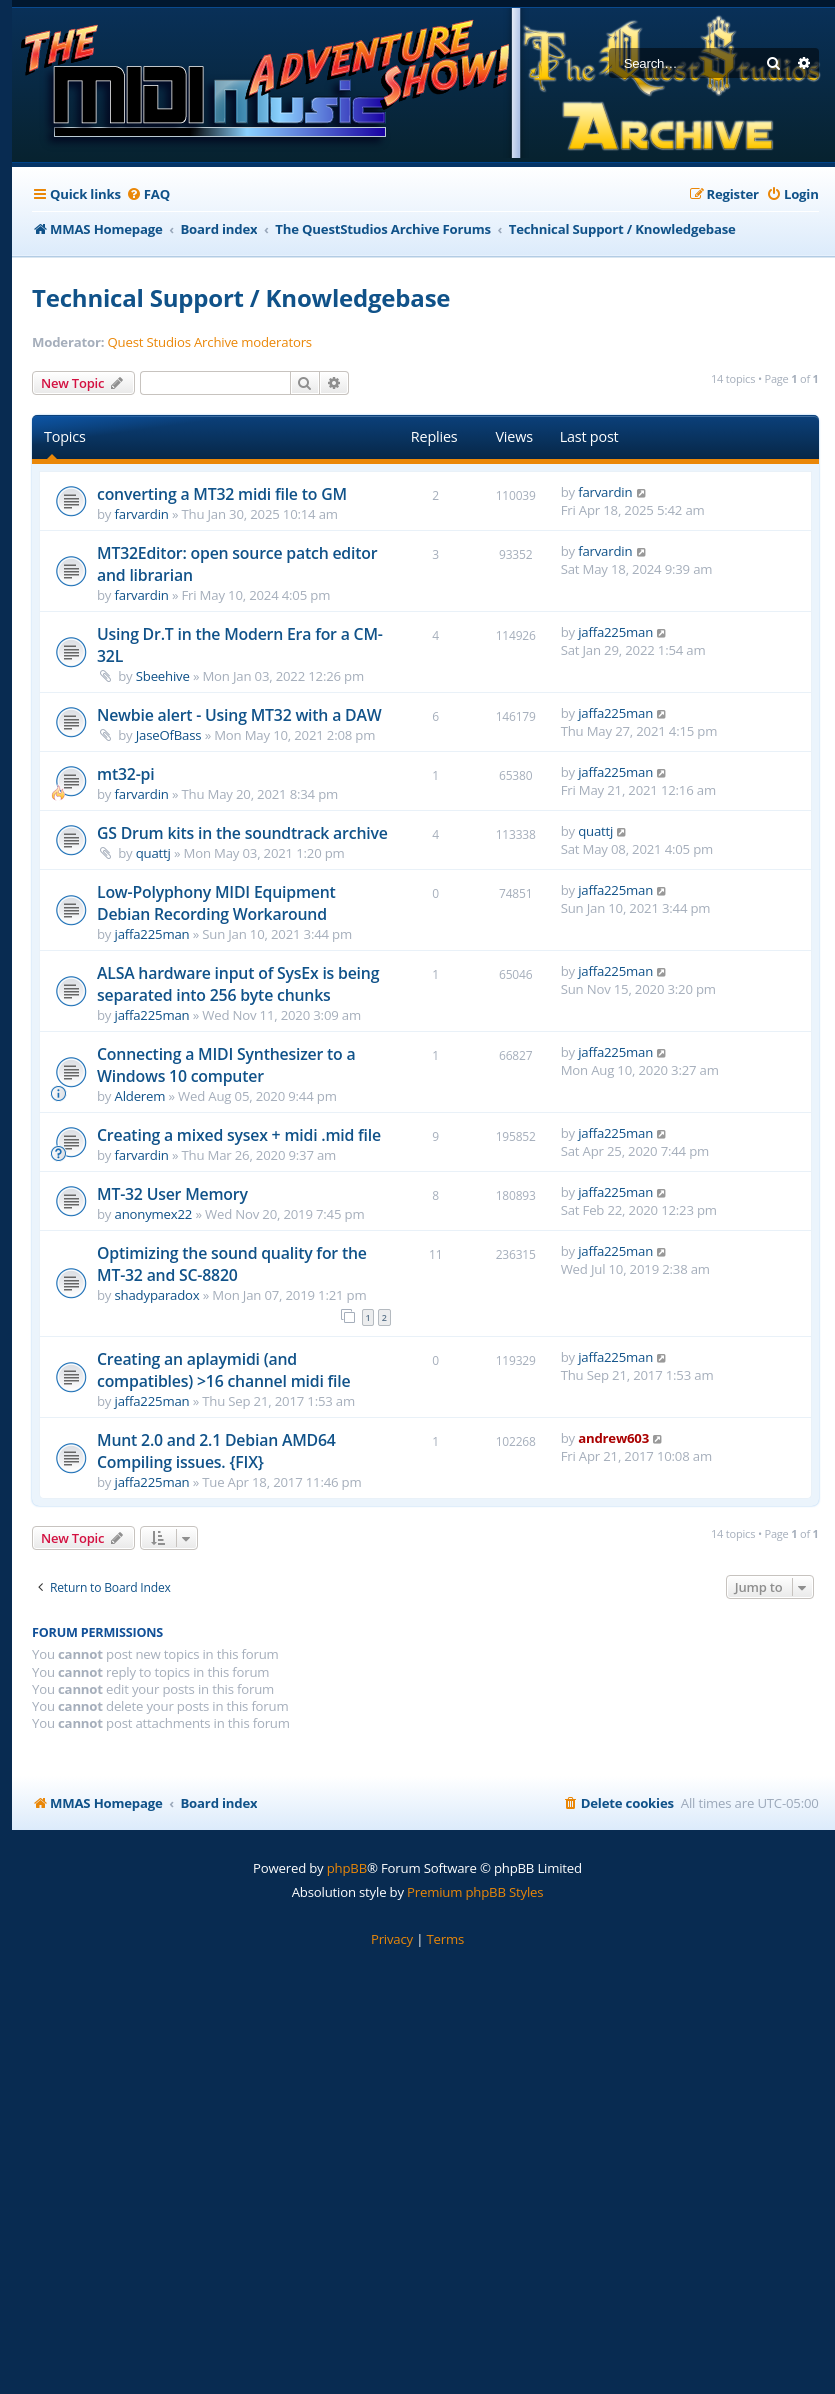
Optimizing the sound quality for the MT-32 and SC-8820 (232, 1264)
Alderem (140, 1096)
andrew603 (613, 1438)
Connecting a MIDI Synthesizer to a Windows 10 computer (226, 1065)
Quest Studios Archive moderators (210, 342)
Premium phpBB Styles (475, 1892)
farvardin (142, 514)
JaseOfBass (169, 735)
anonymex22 (154, 1214)
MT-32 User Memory (172, 1194)
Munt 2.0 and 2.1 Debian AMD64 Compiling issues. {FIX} (216, 1451)
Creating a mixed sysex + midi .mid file (239, 1135)
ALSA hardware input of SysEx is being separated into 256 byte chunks (238, 984)
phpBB (347, 1868)
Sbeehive (163, 676)
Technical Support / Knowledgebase (241, 297)
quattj (153, 853)
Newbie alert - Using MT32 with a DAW (239, 715)
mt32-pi (125, 774)
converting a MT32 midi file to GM (222, 494)
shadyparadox (157, 1295)
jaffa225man (615, 632)
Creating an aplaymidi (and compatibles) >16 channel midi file (223, 1370)
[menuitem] (148, 194)
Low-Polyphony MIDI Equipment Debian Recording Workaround (216, 903)
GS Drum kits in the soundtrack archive (242, 833)
